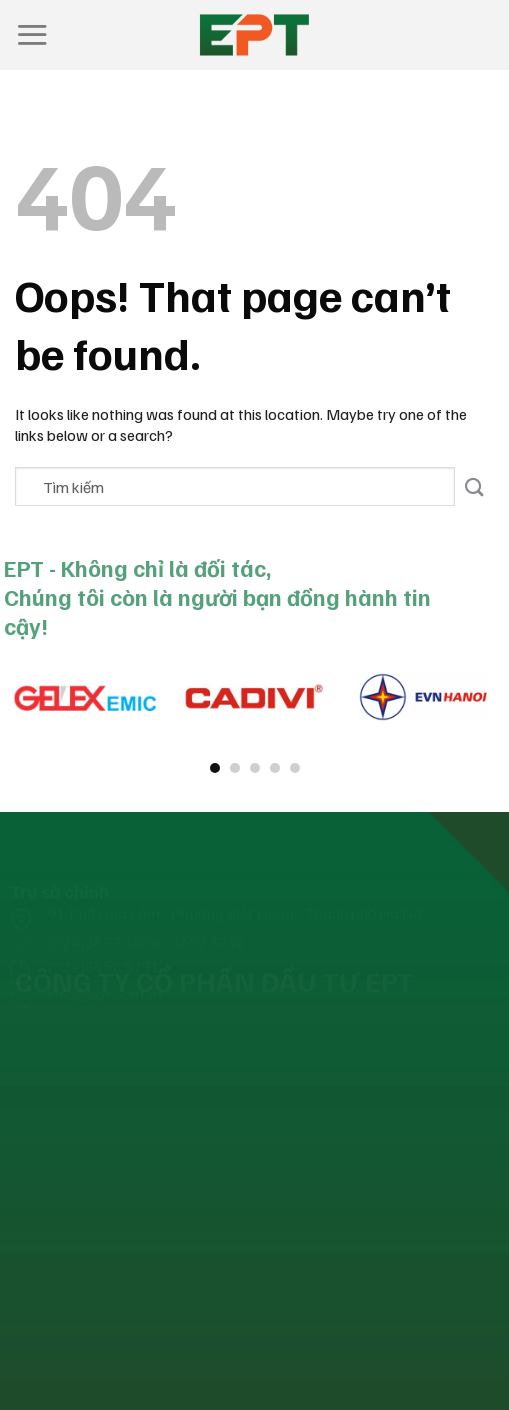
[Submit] (474, 486)
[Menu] (32, 34)
